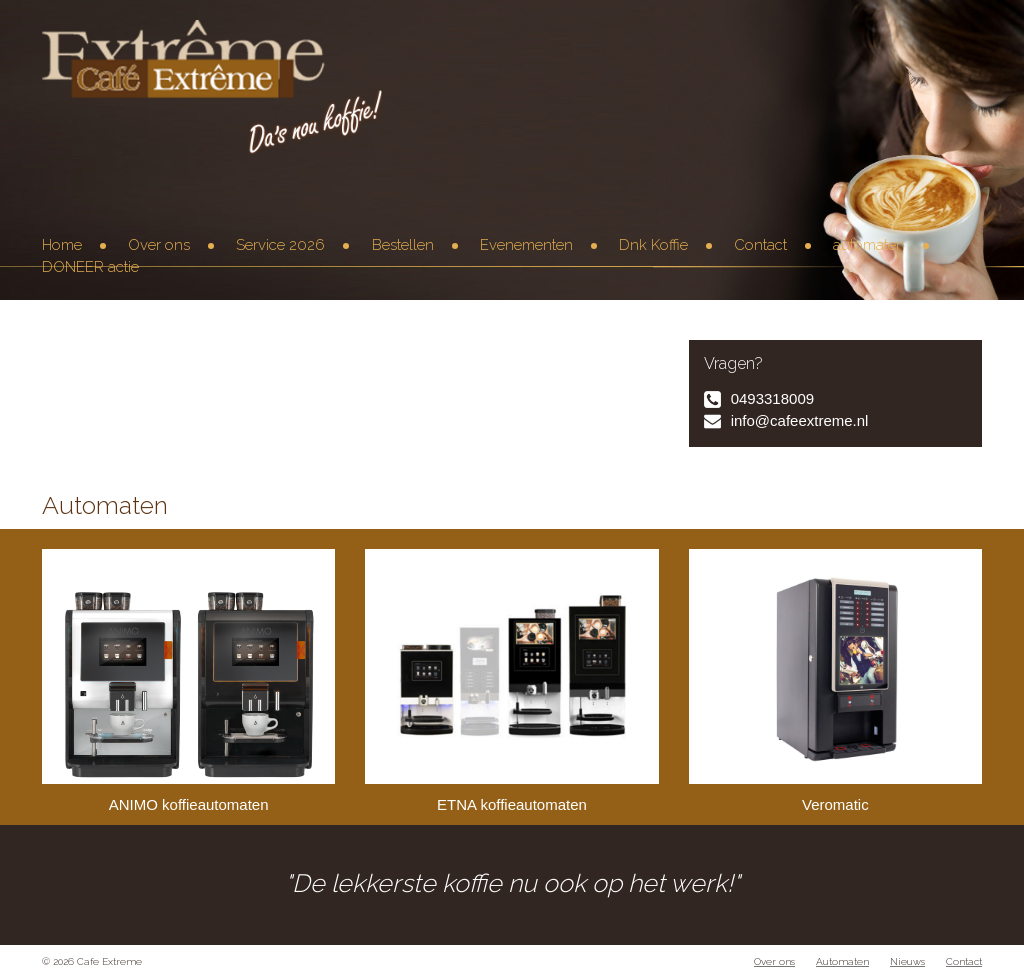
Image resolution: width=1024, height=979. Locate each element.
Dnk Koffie (653, 245)
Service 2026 (280, 245)
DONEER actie (90, 267)
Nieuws (907, 961)
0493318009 (772, 398)
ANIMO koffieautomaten (188, 681)
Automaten (842, 961)
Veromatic (835, 681)
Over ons (159, 245)
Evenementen (526, 245)
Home (62, 245)
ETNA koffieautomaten (511, 681)
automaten (869, 245)
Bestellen (403, 245)
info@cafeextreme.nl (800, 420)
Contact (760, 245)
